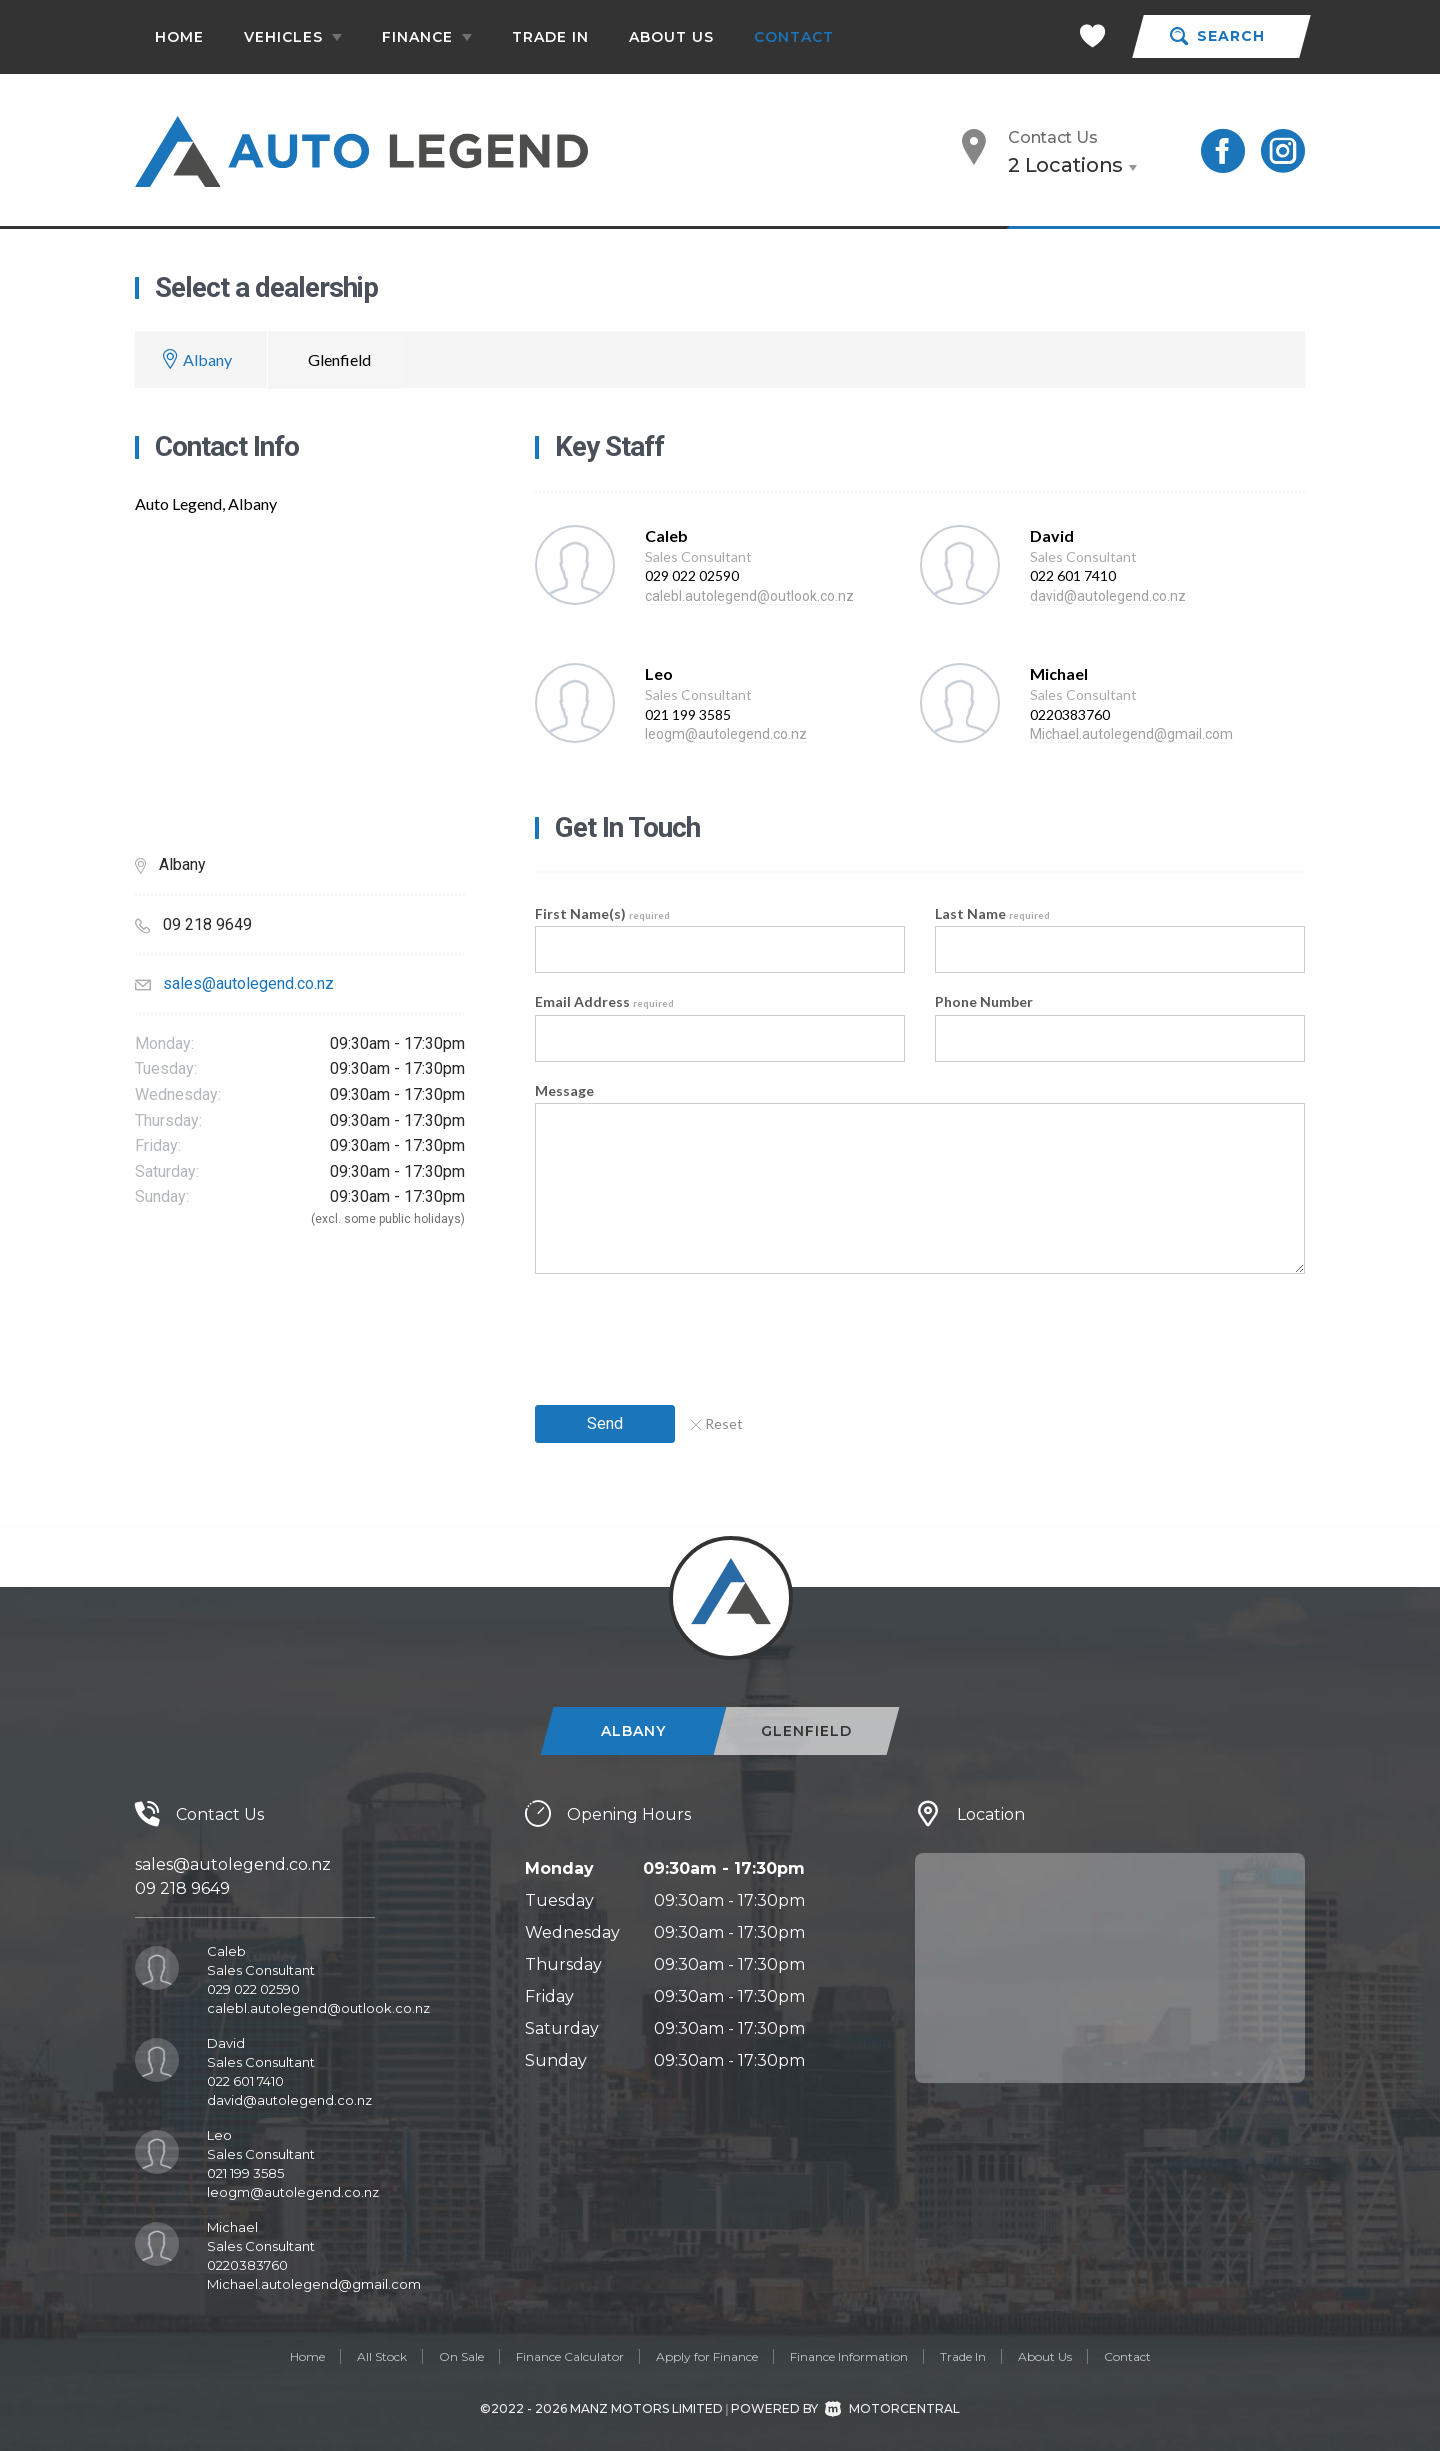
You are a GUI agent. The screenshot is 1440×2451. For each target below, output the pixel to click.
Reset (717, 1423)
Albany (207, 359)
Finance (427, 37)
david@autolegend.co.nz (1108, 596)
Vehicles (293, 37)
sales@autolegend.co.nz (248, 983)
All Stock (382, 2356)
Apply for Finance (707, 2356)
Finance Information (849, 2356)
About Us (671, 37)
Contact (794, 37)
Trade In (550, 37)
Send (605, 1423)
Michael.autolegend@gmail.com (1131, 734)
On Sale (461, 2356)
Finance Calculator (570, 2356)
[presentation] (687, 1333)
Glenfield (339, 359)
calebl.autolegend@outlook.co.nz (749, 596)
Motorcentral (892, 2408)
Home (179, 37)
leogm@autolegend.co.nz (726, 734)
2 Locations (1065, 165)
